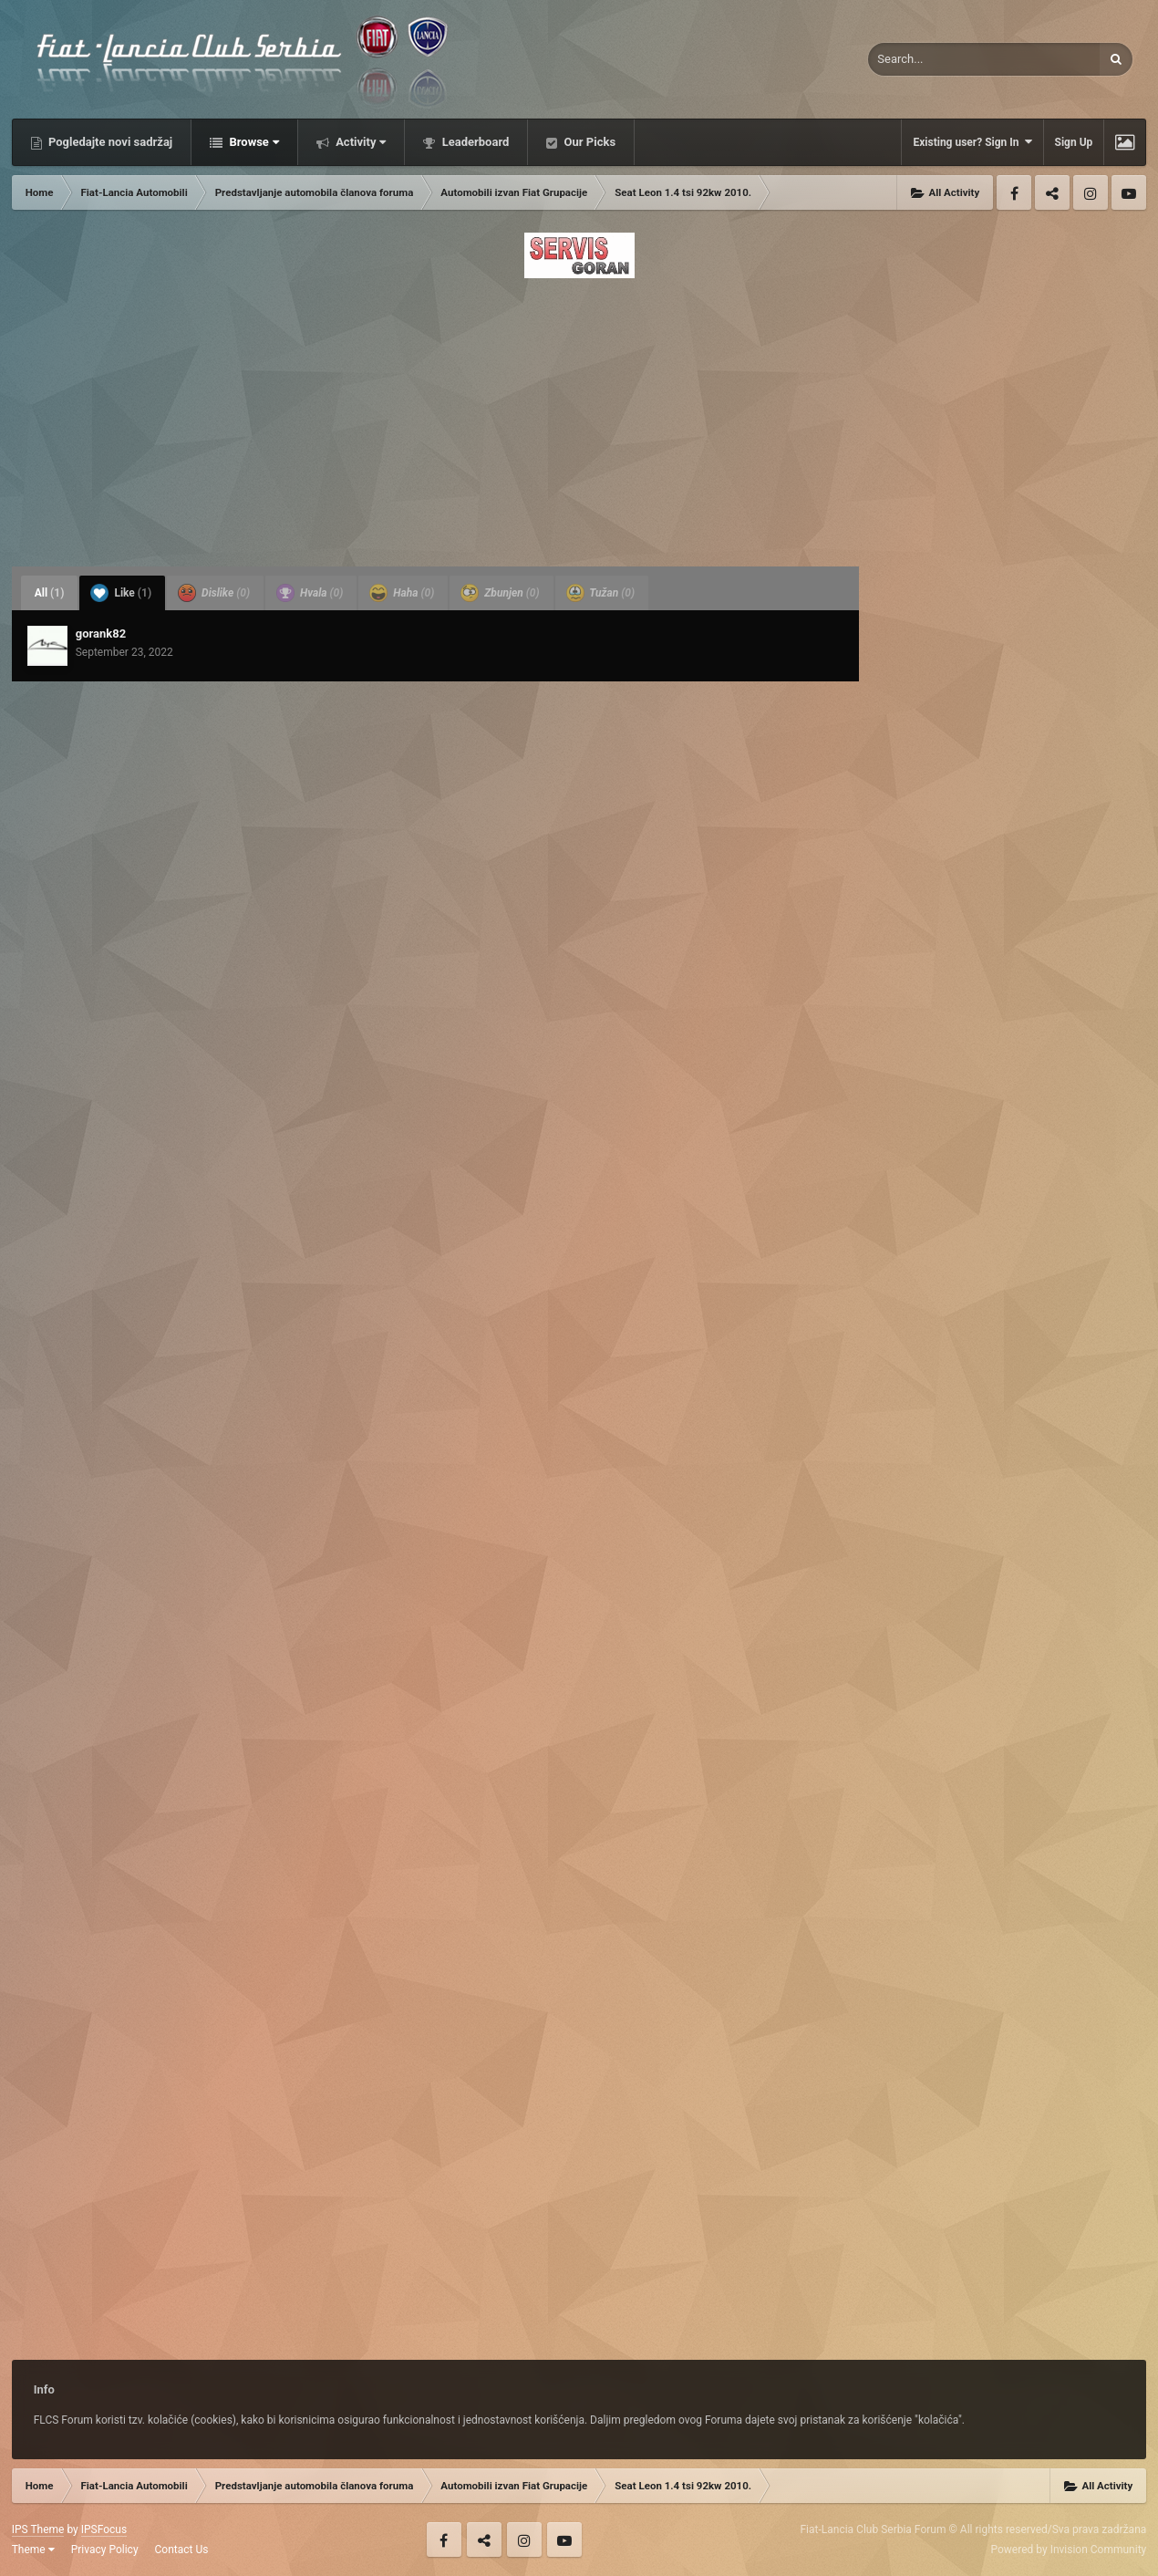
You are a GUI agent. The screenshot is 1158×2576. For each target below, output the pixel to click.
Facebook (1014, 192)
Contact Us (182, 2549)
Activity (360, 142)
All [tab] (50, 593)
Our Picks (588, 142)
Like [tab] (120, 593)
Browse (252, 142)
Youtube (1128, 192)
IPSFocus (104, 2529)
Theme (33, 2549)
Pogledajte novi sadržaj (109, 142)
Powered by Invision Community (1069, 2549)
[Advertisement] (579, 417)
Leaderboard (474, 142)
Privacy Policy (105, 2549)
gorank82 (101, 633)
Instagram (1090, 192)
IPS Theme (38, 2529)
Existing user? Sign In (972, 142)
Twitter (1052, 192)
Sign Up (1074, 142)
